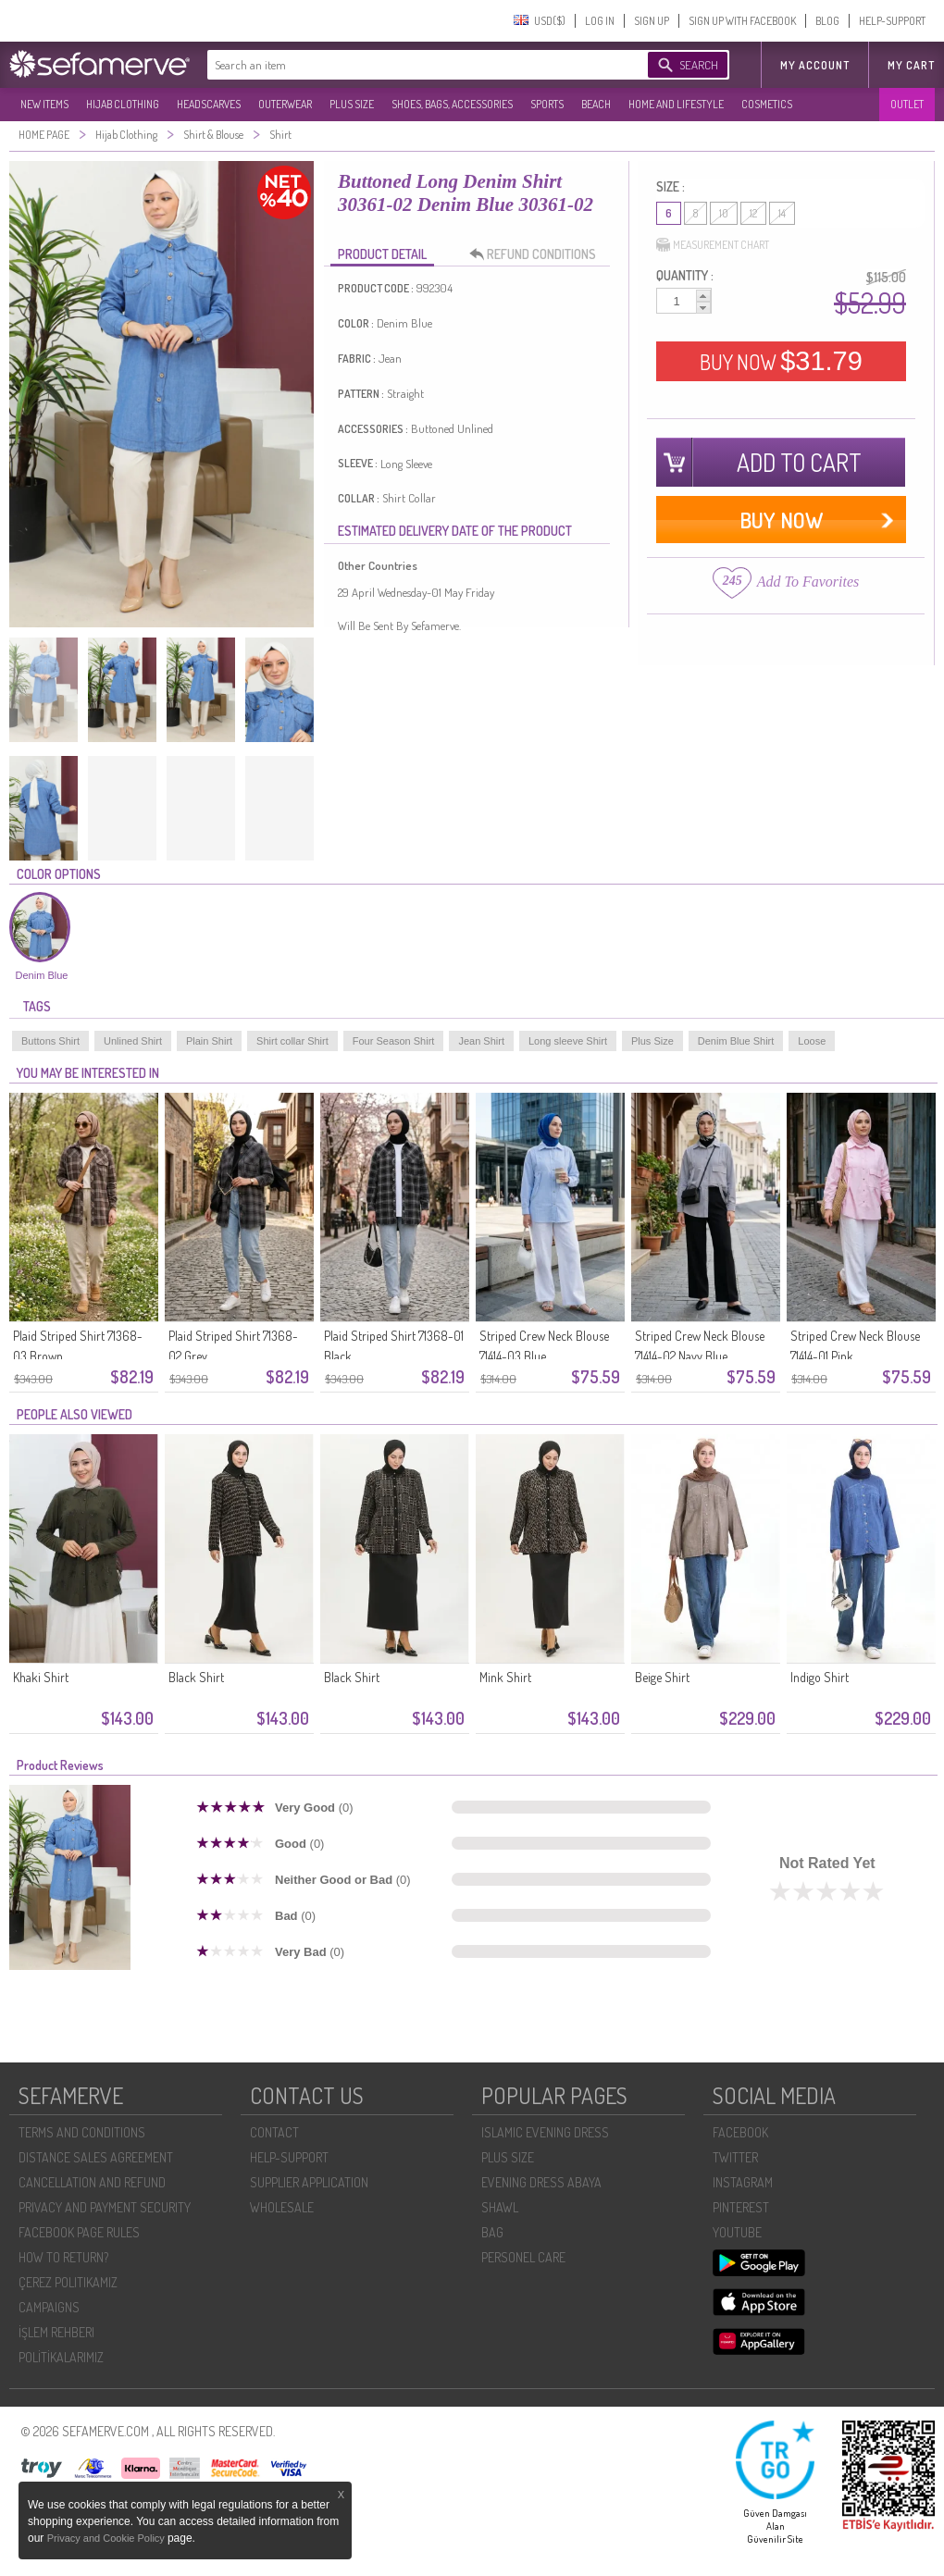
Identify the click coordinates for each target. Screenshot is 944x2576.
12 (753, 213)
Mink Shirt (505, 1677)
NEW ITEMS (44, 104)
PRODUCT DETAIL (382, 254)
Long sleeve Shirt (567, 1040)
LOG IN (600, 21)
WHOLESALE (282, 2207)
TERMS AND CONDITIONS (82, 2132)
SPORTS (547, 104)
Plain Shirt (209, 1040)
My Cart (911, 65)
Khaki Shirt (40, 1677)
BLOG (827, 21)
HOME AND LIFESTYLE (676, 104)
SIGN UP (651, 21)
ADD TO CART (799, 462)
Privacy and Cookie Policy (107, 2538)
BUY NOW (781, 361)
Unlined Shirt (133, 1040)
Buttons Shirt (50, 1040)
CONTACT (274, 2132)
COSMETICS (766, 104)
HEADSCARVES (209, 104)
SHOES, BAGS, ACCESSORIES (452, 104)
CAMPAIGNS (49, 2307)
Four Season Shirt (394, 1040)
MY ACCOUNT (815, 65)
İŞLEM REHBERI (56, 2332)
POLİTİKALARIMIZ (61, 2357)
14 (782, 213)
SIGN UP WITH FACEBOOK (742, 21)
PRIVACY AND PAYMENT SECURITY (105, 2207)
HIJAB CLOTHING (122, 104)
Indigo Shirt (819, 1677)
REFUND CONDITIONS (537, 254)
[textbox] (409, 65)
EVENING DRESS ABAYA (541, 2182)
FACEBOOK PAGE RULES (79, 2232)
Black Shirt (196, 1677)
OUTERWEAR (285, 104)
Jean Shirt (481, 1040)
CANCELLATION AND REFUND (92, 2182)
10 (723, 213)
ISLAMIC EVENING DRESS (545, 2132)
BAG (492, 2232)
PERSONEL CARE (523, 2257)
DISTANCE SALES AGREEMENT (96, 2157)
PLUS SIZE (351, 104)
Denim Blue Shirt (736, 1040)
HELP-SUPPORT (892, 21)
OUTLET (907, 104)
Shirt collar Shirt (292, 1040)
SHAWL (499, 2207)
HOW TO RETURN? (63, 2257)
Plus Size (652, 1040)
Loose (812, 1040)
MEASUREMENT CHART (712, 245)
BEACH (596, 104)
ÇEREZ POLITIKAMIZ (68, 2282)
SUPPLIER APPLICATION (309, 2182)
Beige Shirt (662, 1677)
